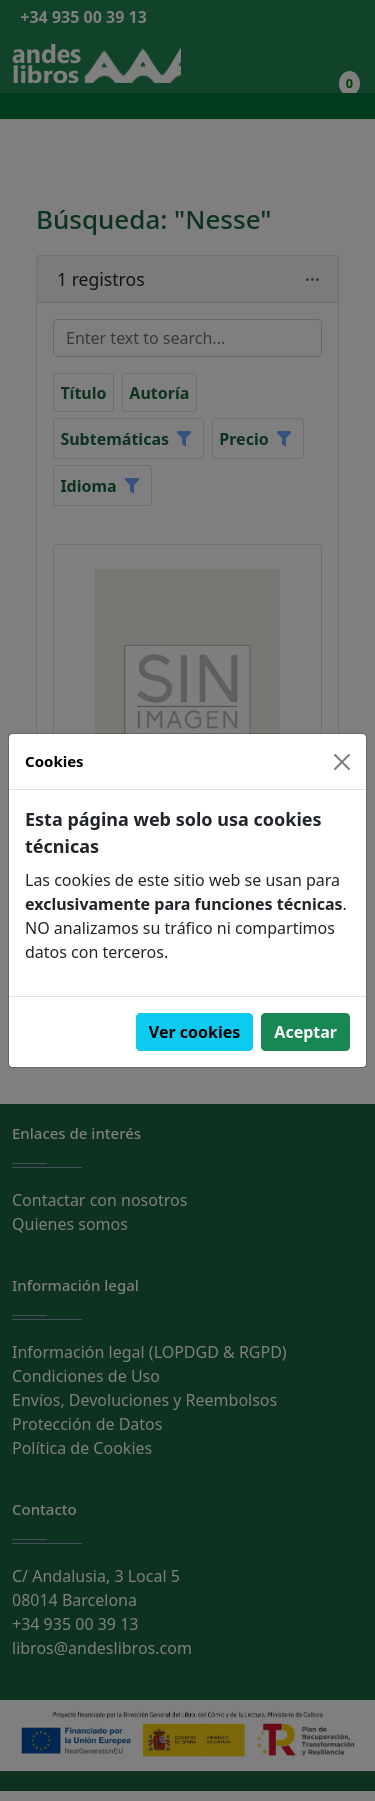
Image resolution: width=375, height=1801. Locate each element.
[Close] (342, 762)
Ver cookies (195, 1032)
